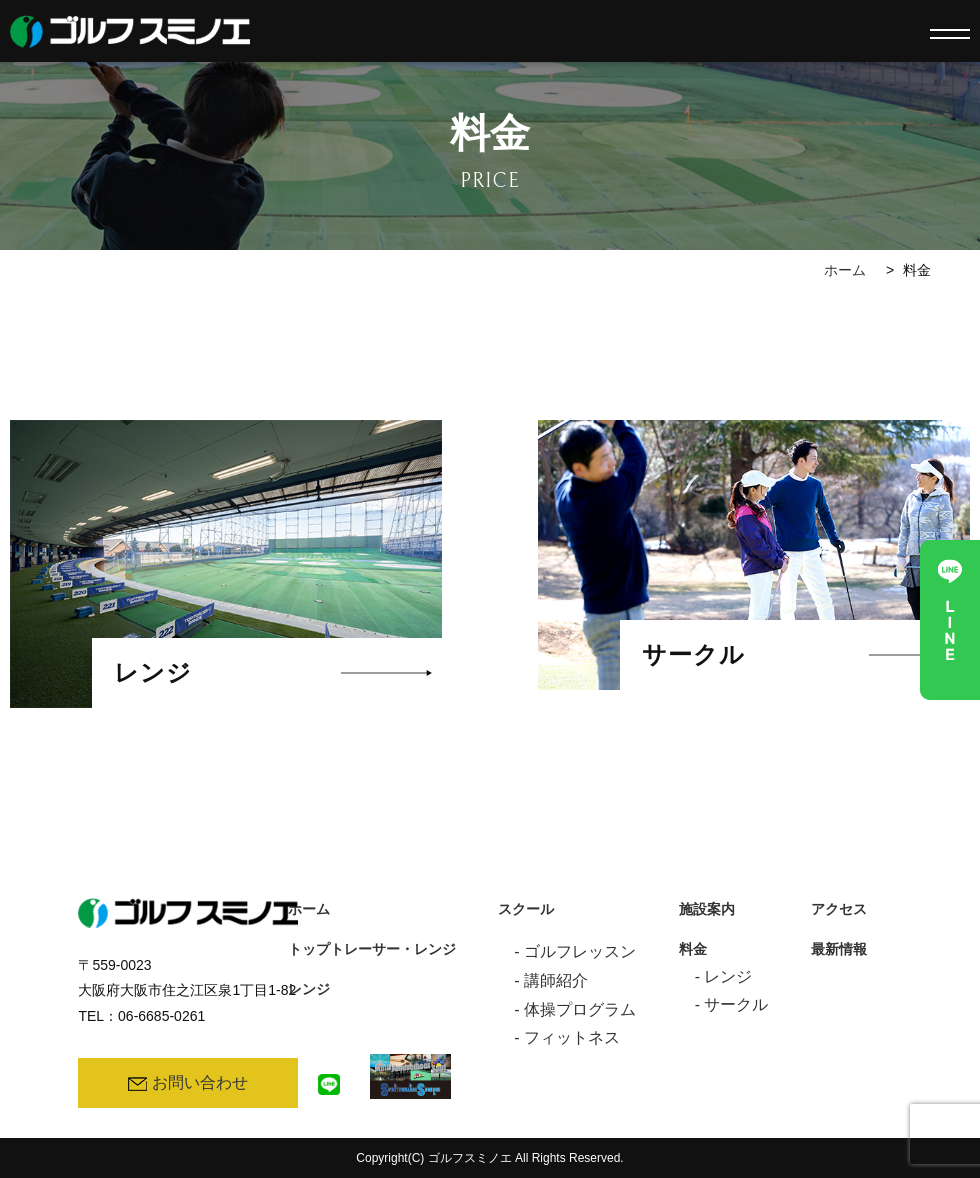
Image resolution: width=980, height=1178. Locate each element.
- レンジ (724, 976)
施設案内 (707, 909)
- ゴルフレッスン (575, 951)
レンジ (309, 989)
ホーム (845, 270)
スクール (526, 909)
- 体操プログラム (575, 1009)
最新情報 (839, 949)
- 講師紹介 (551, 980)
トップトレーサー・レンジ (372, 949)
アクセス (839, 909)
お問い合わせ (188, 1082)
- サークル (732, 1004)
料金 (693, 949)
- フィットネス (567, 1037)
